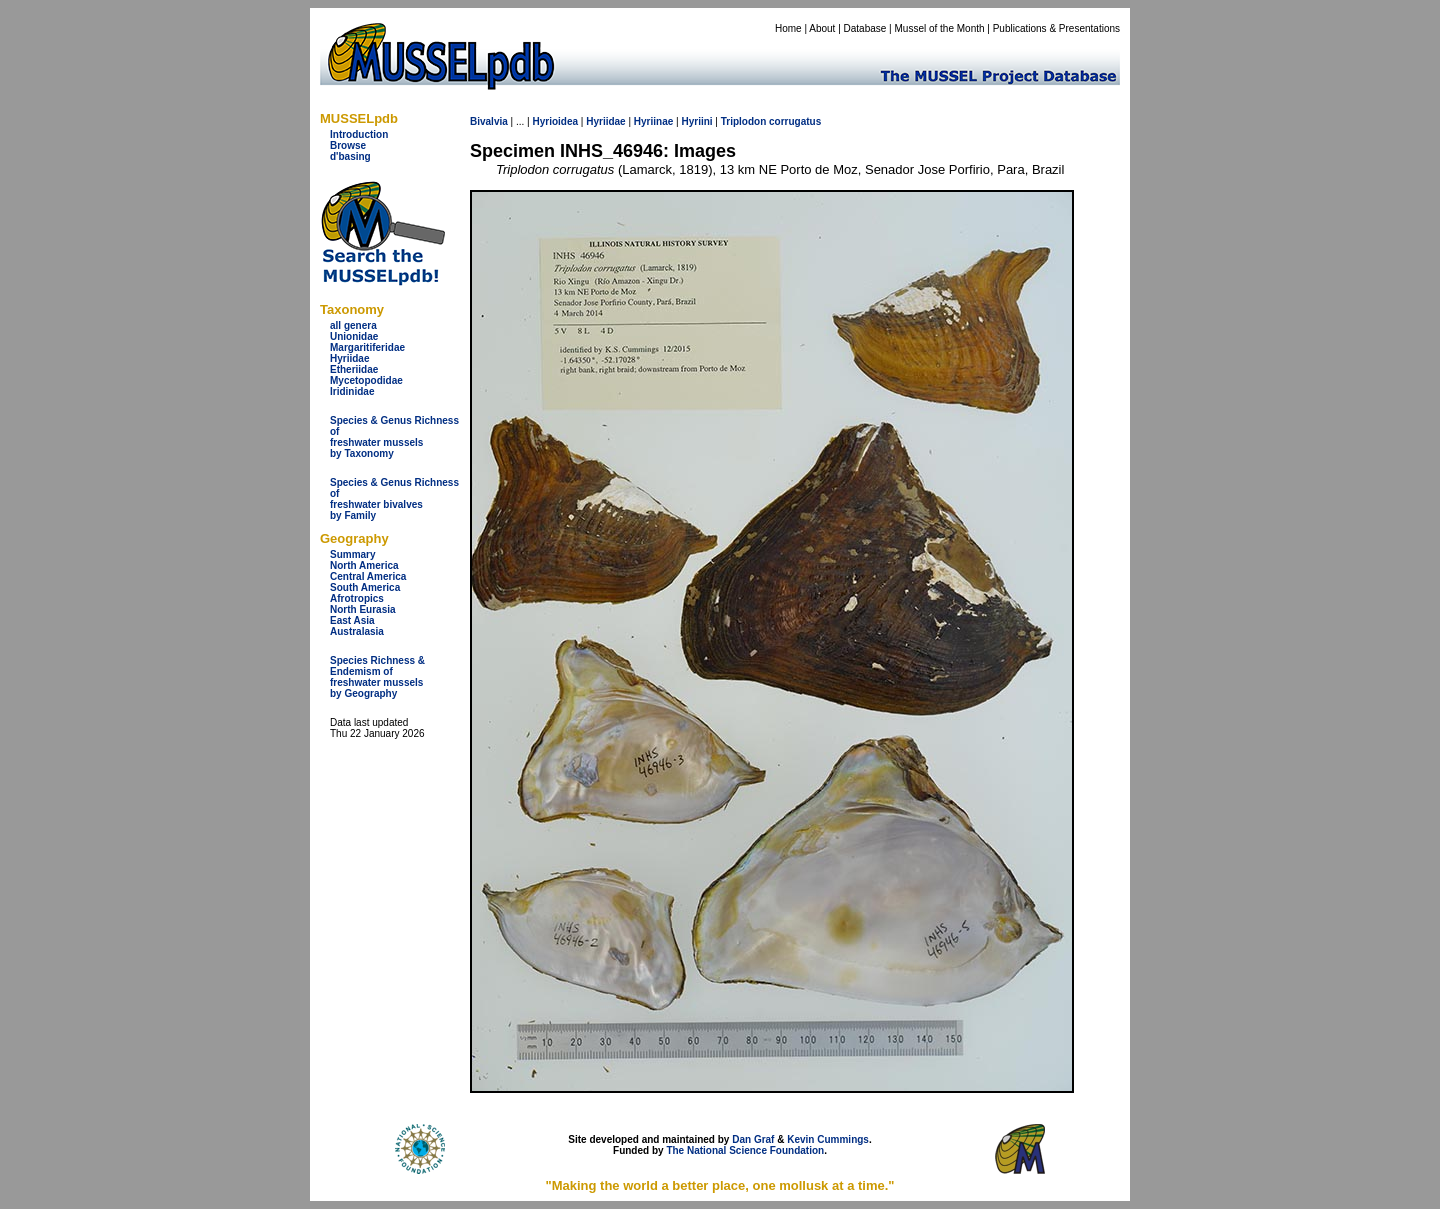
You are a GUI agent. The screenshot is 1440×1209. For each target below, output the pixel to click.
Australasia (357, 631)
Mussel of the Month (940, 28)
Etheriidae (354, 369)
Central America (368, 576)
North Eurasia (363, 609)
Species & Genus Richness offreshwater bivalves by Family (394, 499)
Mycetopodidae (366, 380)
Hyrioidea (555, 121)
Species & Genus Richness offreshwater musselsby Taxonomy (394, 437)
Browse (348, 145)
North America (364, 565)
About (822, 28)
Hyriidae (349, 358)
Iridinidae (352, 391)
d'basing (350, 156)
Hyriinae (653, 121)
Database (865, 28)
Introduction (359, 134)
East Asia (352, 620)
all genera (353, 325)
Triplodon (744, 121)
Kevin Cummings (828, 1139)
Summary (353, 554)
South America (365, 587)
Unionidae (354, 336)
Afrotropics (357, 598)
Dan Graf (753, 1139)
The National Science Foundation (745, 1150)
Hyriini (696, 121)
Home (788, 28)
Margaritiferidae (367, 347)
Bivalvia (489, 121)
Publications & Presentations (1056, 28)
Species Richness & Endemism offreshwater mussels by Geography (377, 677)
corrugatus (795, 121)
